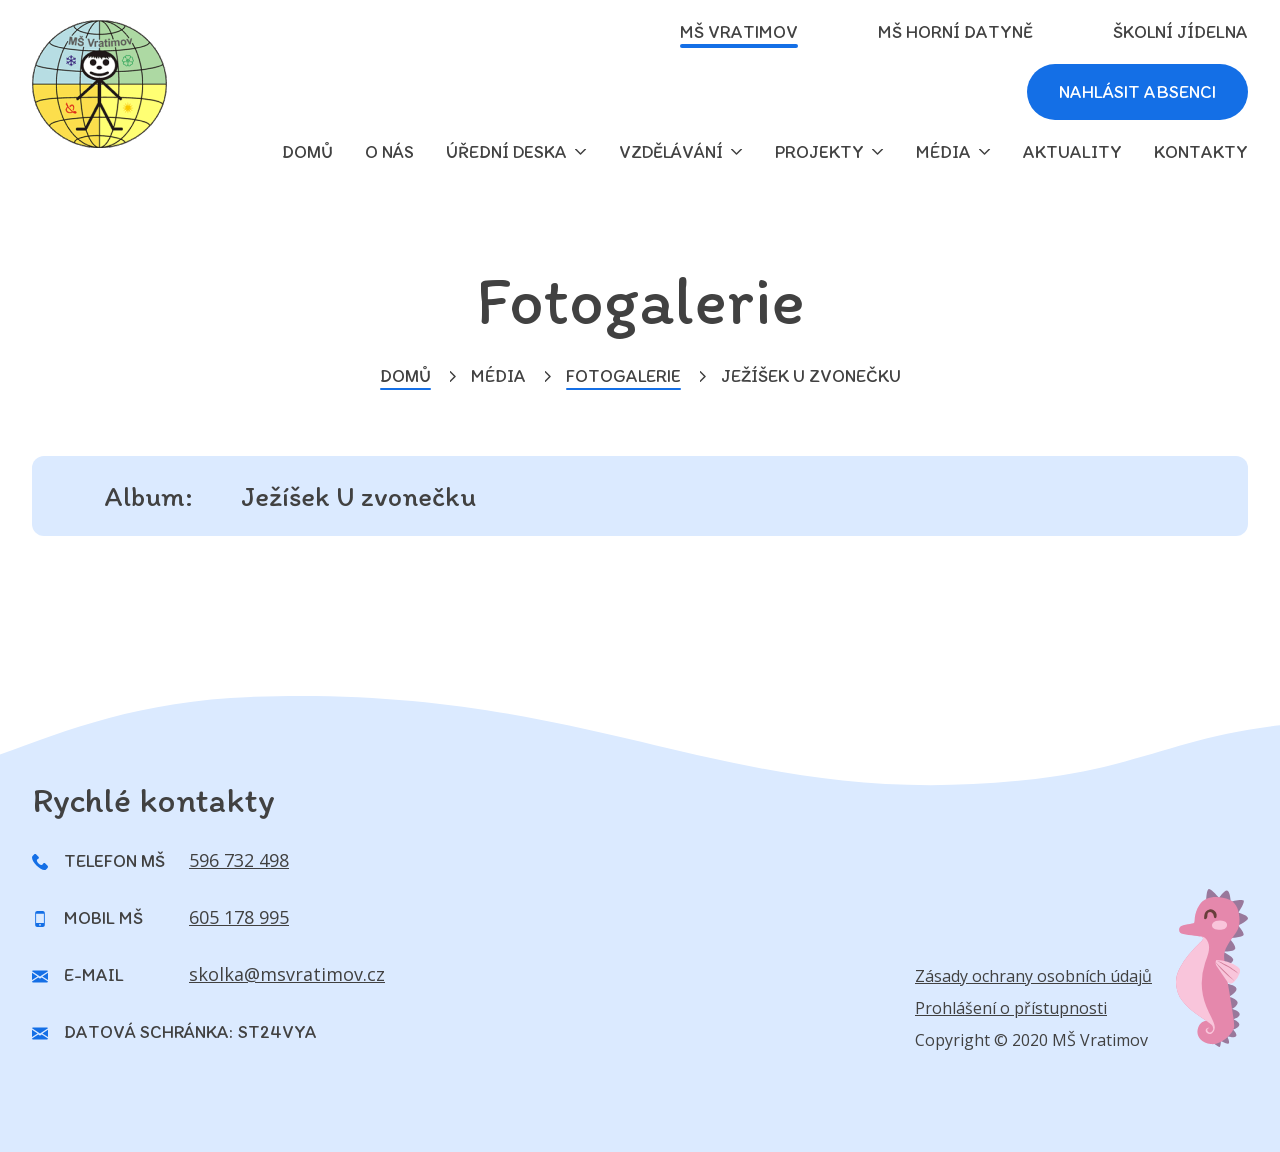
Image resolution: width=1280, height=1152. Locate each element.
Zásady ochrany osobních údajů (1033, 976)
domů (307, 152)
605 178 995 (239, 917)
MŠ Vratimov (739, 32)
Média (943, 152)
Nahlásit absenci (1137, 92)
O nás (389, 152)
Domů (405, 376)
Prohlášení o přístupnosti (1011, 1008)
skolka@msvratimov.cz (287, 974)
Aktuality (1072, 152)
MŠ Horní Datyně (955, 32)
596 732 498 (239, 860)
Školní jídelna (1180, 32)
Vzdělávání (671, 152)
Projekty (819, 152)
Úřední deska (506, 152)
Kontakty (1201, 152)
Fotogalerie (623, 376)
